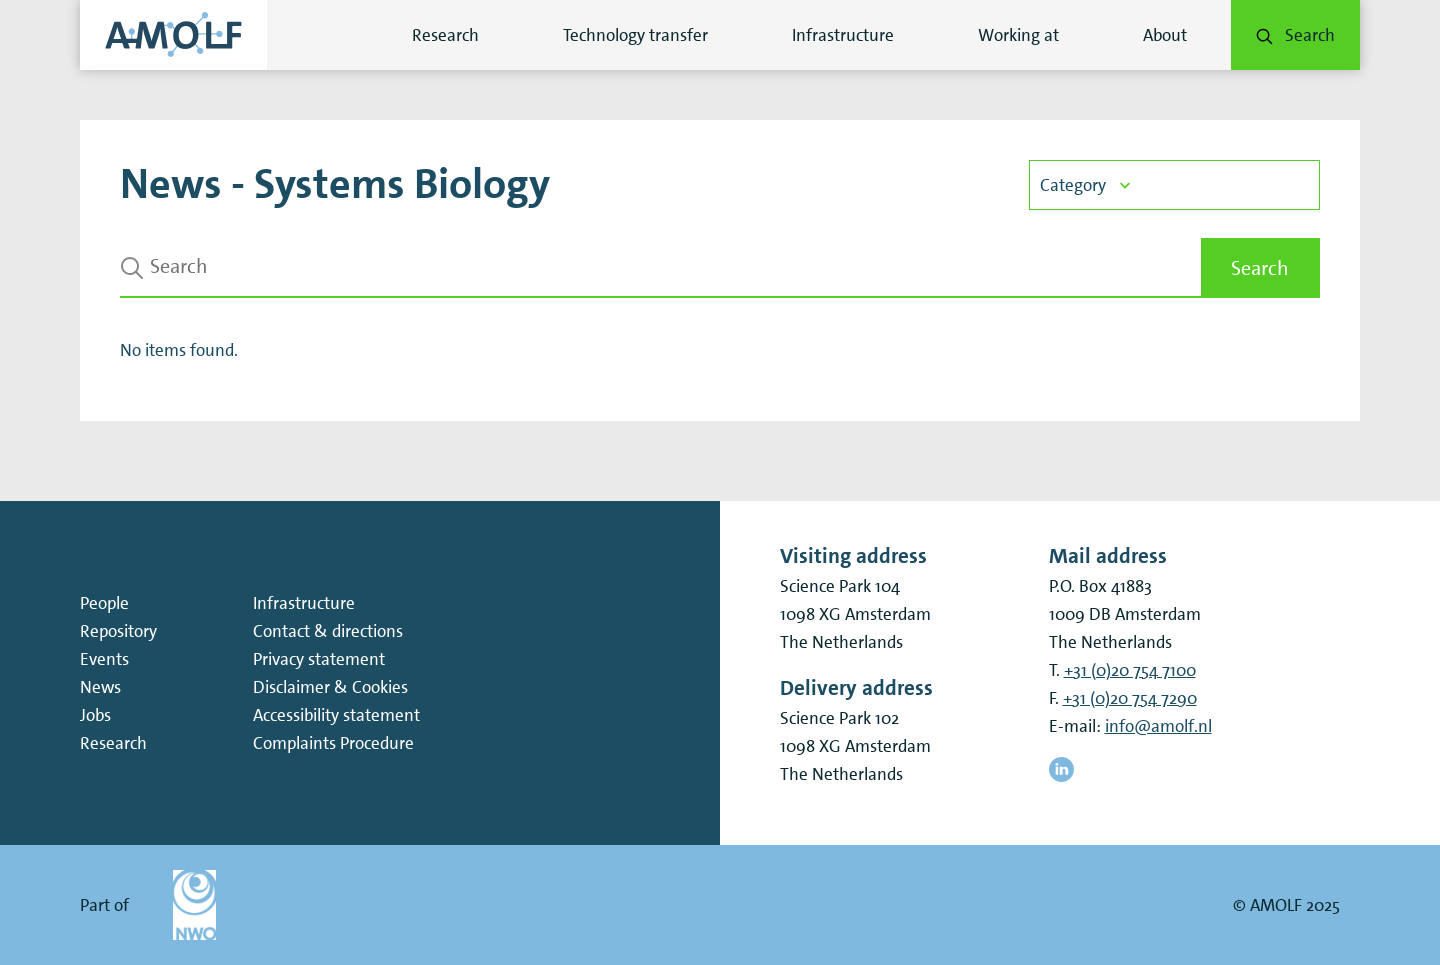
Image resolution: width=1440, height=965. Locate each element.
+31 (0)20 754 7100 (1130, 670)
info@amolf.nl (1158, 726)
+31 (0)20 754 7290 (1130, 698)
